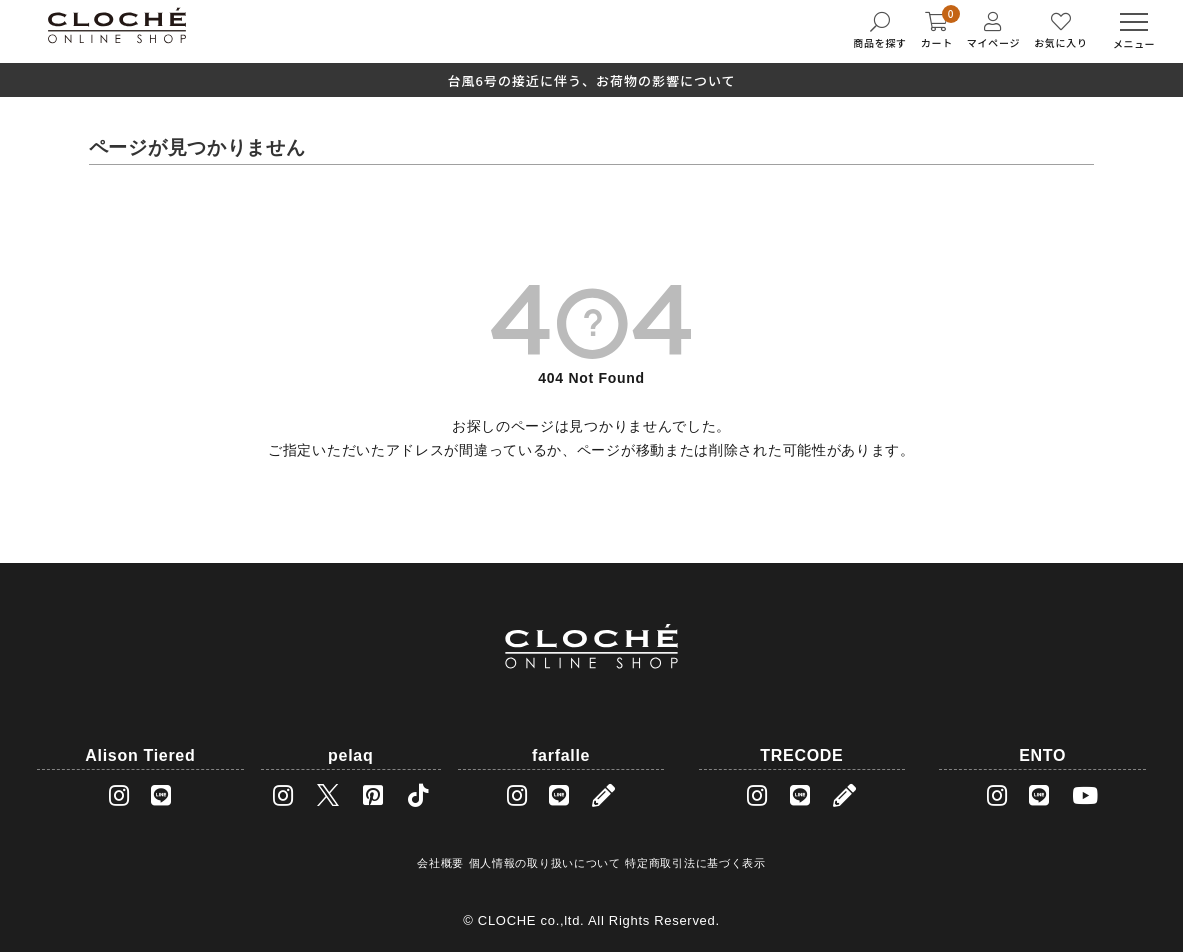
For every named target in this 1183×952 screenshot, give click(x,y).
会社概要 (440, 863)
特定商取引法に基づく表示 (695, 863)
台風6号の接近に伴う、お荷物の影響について (591, 80)
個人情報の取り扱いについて (545, 863)
